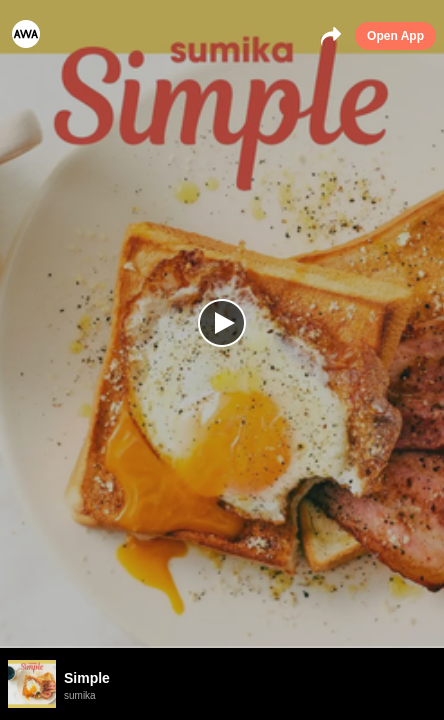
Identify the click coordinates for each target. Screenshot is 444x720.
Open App (395, 36)
